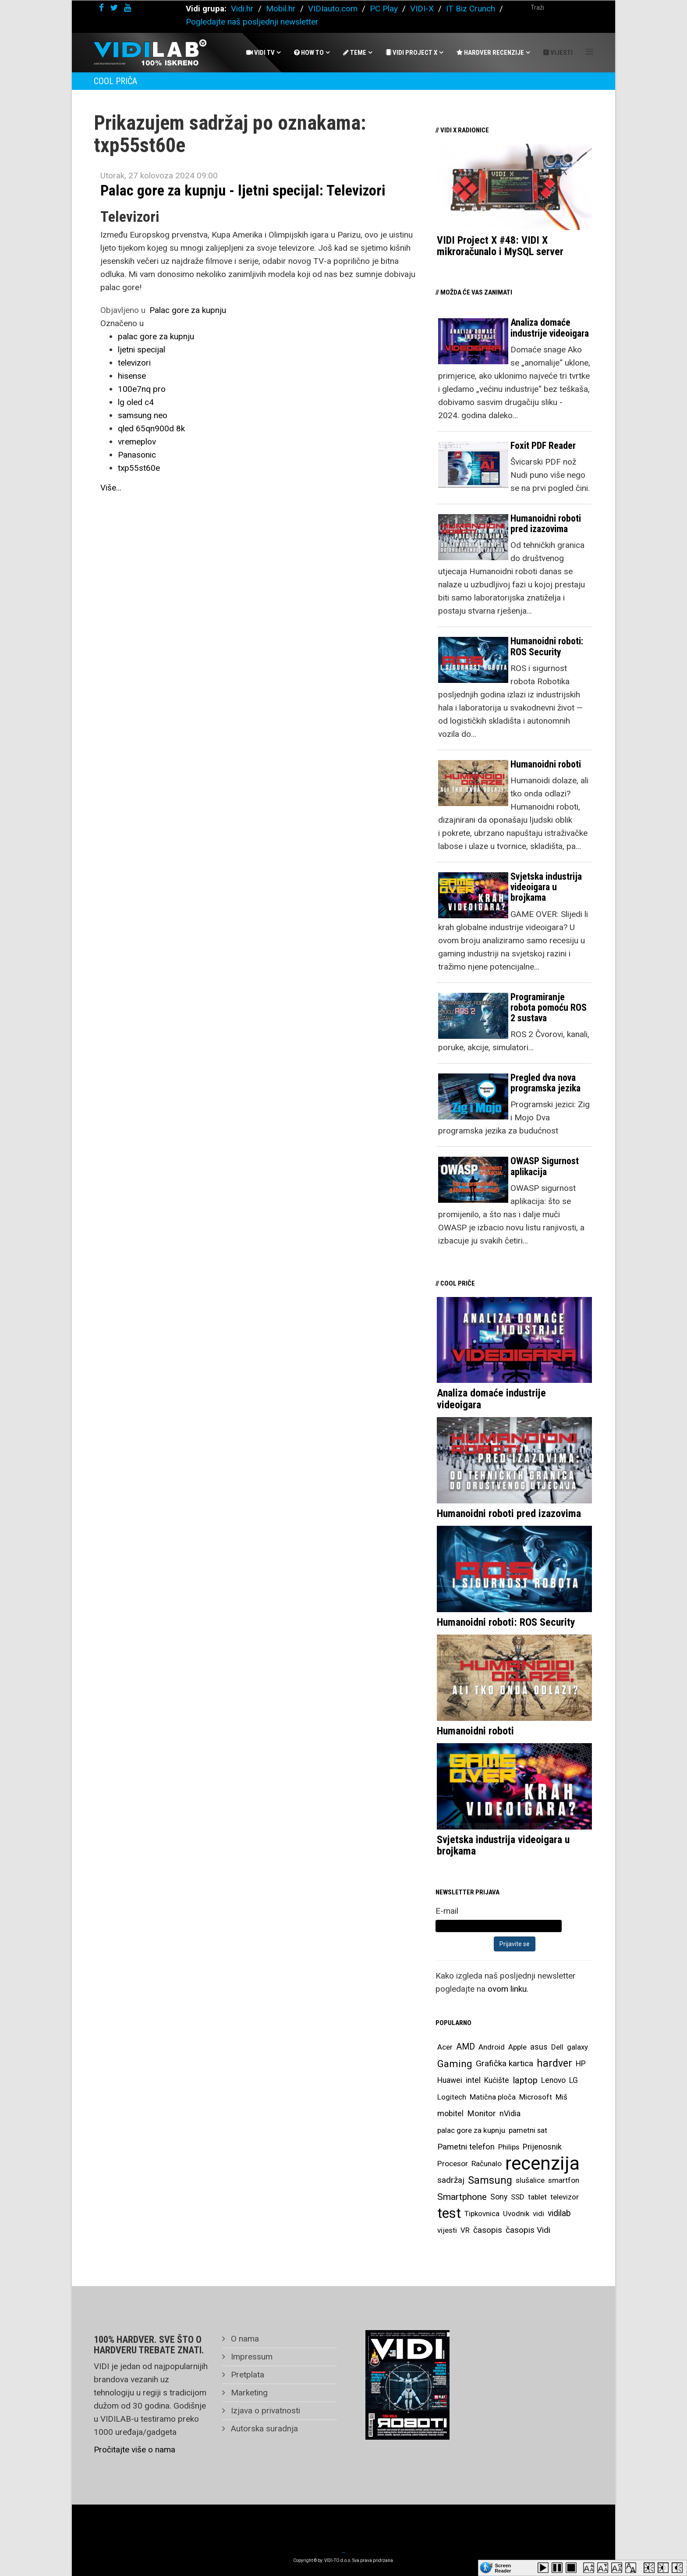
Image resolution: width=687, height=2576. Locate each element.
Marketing (248, 2393)
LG (573, 2080)
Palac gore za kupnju (187, 310)
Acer (445, 2047)
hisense (132, 376)
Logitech (451, 2097)
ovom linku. (508, 1989)
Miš (561, 2097)
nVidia (510, 2113)
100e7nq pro (142, 389)
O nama (244, 2339)
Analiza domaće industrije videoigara (549, 327)
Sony (498, 2196)
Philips (508, 2147)
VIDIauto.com (333, 9)
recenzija (542, 2163)
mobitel (450, 2113)
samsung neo (142, 415)
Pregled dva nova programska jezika (545, 1083)
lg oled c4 (136, 402)
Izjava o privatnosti (264, 2410)
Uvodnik (516, 2213)
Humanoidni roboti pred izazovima (545, 523)
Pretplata (246, 2375)
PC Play (384, 9)
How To (309, 53)
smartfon (563, 2180)
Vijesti (558, 53)
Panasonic (137, 455)
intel (473, 2080)
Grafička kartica (504, 2063)
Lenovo (553, 2080)
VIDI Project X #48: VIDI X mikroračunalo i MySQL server (500, 246)
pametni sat (528, 2130)
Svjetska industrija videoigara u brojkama (546, 887)
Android (491, 2047)
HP (581, 2063)
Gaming (454, 2063)
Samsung (490, 2180)
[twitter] (114, 8)
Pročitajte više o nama (134, 2450)
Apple (517, 2047)
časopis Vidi (528, 2230)
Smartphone (462, 2197)
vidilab (559, 2213)
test (449, 2213)
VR (465, 2230)
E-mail (447, 1911)
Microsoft (535, 2097)
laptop (525, 2080)
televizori (134, 363)
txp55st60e (139, 468)
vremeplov (137, 442)
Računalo (486, 2163)
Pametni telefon (466, 2147)
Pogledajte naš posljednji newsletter (252, 22)
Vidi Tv (260, 53)
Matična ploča (493, 2097)
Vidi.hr (243, 9)
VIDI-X (423, 9)
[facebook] (101, 8)
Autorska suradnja (263, 2428)
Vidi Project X (411, 53)
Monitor (481, 2113)
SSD (517, 2196)
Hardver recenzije (490, 53)
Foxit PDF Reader (543, 445)
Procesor (452, 2163)
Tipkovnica (481, 2213)
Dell (557, 2047)
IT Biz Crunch (470, 9)
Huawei (449, 2080)
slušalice (530, 2180)
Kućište (496, 2080)
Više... (110, 488)
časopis (487, 2230)
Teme (354, 53)
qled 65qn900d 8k (151, 428)
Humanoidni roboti (545, 764)
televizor (564, 2196)
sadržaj (450, 2180)
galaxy (577, 2047)
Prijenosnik (542, 2146)
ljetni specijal (141, 350)
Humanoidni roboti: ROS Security (546, 646)
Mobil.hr (281, 9)
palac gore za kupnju (156, 336)
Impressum (251, 2357)
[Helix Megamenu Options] (589, 52)
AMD (465, 2047)
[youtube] (127, 8)
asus (539, 2046)
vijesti (447, 2230)
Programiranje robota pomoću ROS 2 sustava (548, 1007)
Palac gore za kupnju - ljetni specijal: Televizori (243, 190)
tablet (537, 2196)
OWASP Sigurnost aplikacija (544, 1166)
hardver (554, 2063)
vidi (538, 2213)
